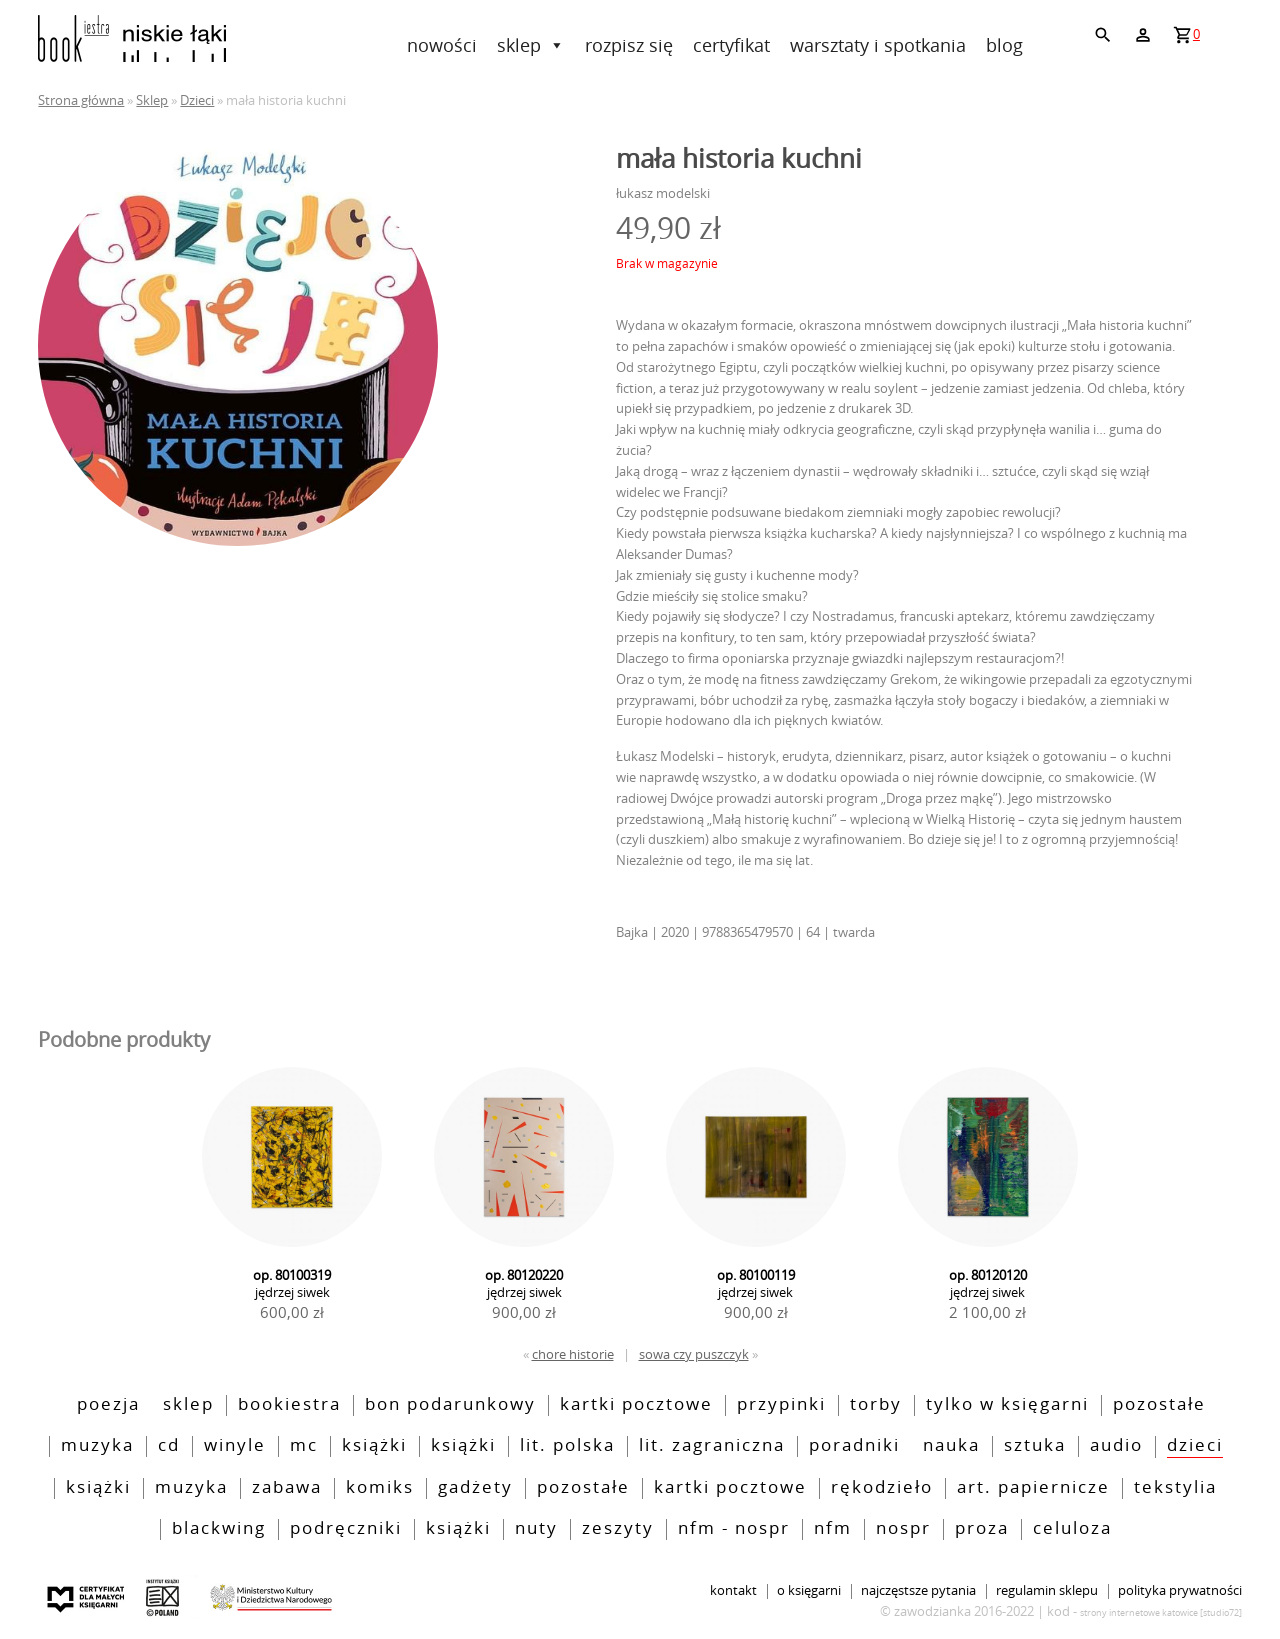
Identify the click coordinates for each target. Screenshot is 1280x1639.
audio (1116, 1446)
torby (876, 1405)
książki (98, 1488)
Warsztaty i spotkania (878, 45)
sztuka (1035, 1446)
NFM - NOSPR (734, 1529)
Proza (982, 1529)
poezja (108, 1405)
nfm (833, 1529)
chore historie (573, 1354)
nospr (903, 1529)
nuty (536, 1529)
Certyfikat (731, 45)
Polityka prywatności (1180, 1591)
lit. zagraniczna (712, 1446)
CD (169, 1446)
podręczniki (346, 1529)
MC (304, 1446)
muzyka (191, 1488)
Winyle (235, 1446)
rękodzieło (882, 1488)
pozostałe (1159, 1405)
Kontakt (733, 1591)
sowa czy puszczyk (694, 1354)
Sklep (531, 45)
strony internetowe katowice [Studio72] (1161, 1612)
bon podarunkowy (450, 1405)
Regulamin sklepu (1047, 1591)
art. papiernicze (1033, 1488)
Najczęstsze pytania (918, 1591)
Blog (1004, 45)
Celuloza (1072, 1529)
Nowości (442, 45)
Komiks (380, 1488)
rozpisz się (629, 45)
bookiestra (289, 1405)
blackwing (219, 1529)
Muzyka (97, 1446)
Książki (374, 1446)
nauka (951, 1446)
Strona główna (81, 100)
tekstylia (1175, 1488)
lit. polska (567, 1446)
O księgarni (809, 1591)
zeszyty (618, 1529)
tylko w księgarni (1007, 1405)
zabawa (287, 1488)
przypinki (781, 1405)
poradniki (854, 1446)
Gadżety (475, 1488)
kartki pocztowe (636, 1405)
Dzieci (197, 100)
